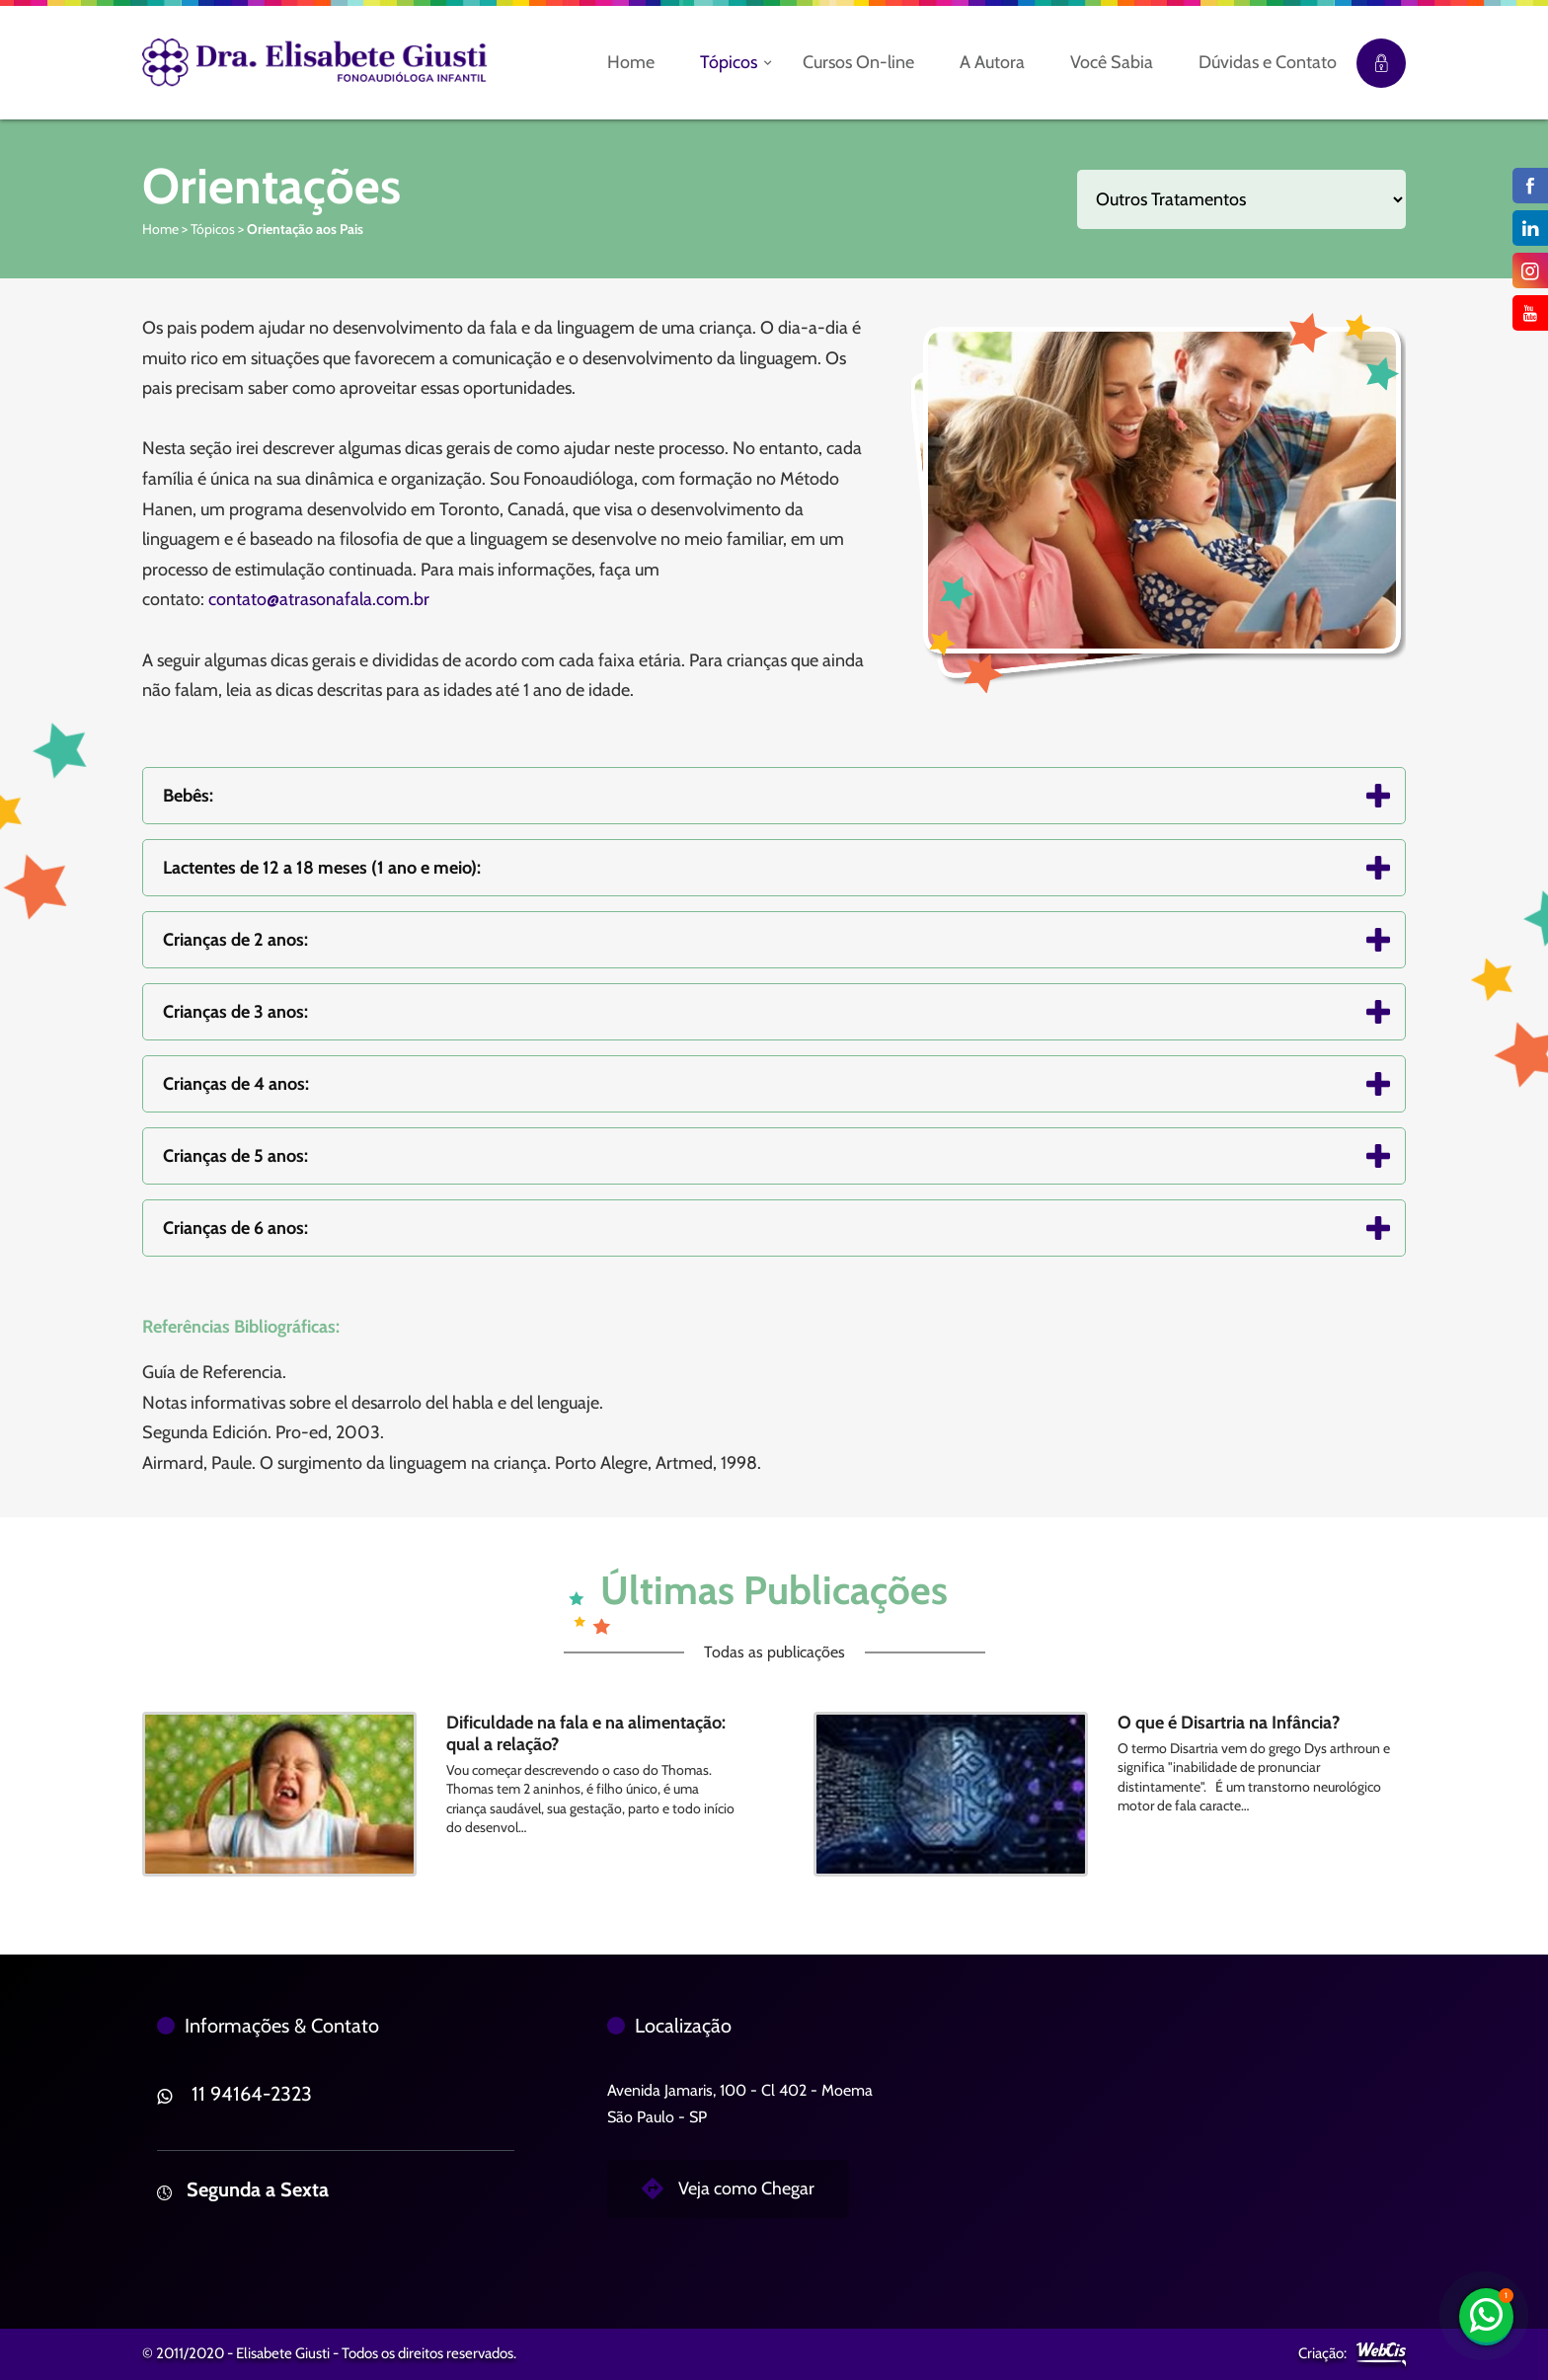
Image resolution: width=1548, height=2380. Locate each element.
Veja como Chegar (746, 2188)
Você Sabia (1111, 62)
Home (631, 62)
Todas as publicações (774, 1652)
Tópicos (728, 62)
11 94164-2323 (252, 2094)
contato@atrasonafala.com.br (318, 599)
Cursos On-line (858, 62)
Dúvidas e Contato (1268, 62)
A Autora (992, 62)
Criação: (1322, 2353)
